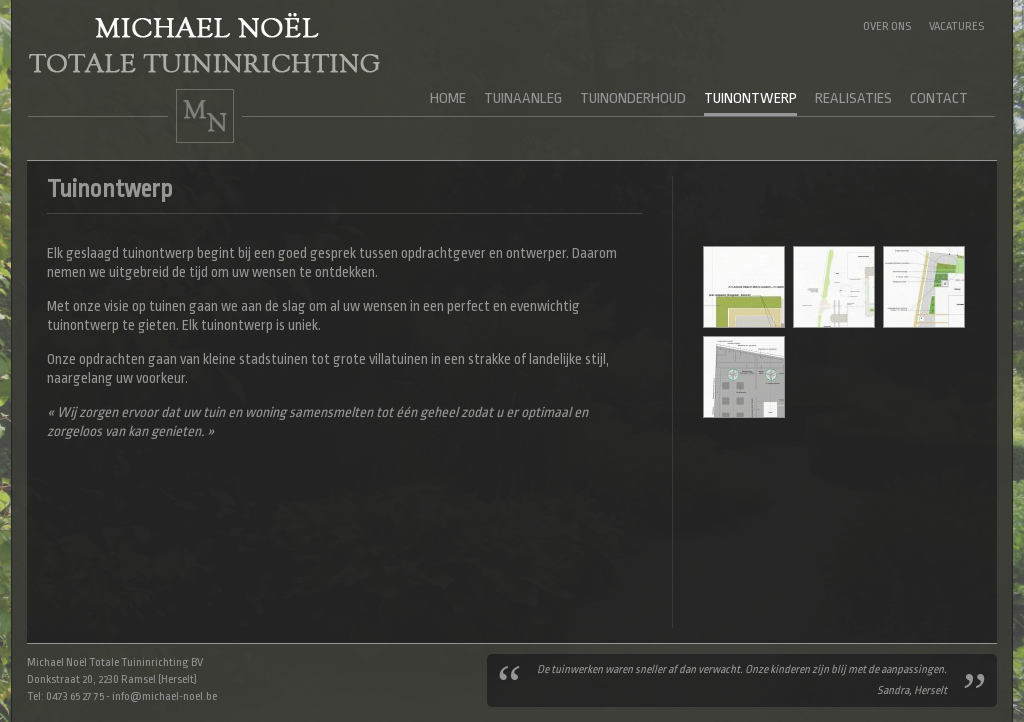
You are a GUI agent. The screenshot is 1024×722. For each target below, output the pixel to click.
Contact (939, 98)
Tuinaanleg (523, 98)
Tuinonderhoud (633, 98)
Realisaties (853, 98)
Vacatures (956, 26)
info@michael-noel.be (164, 696)
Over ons (887, 26)
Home (448, 98)
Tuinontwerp (750, 98)
